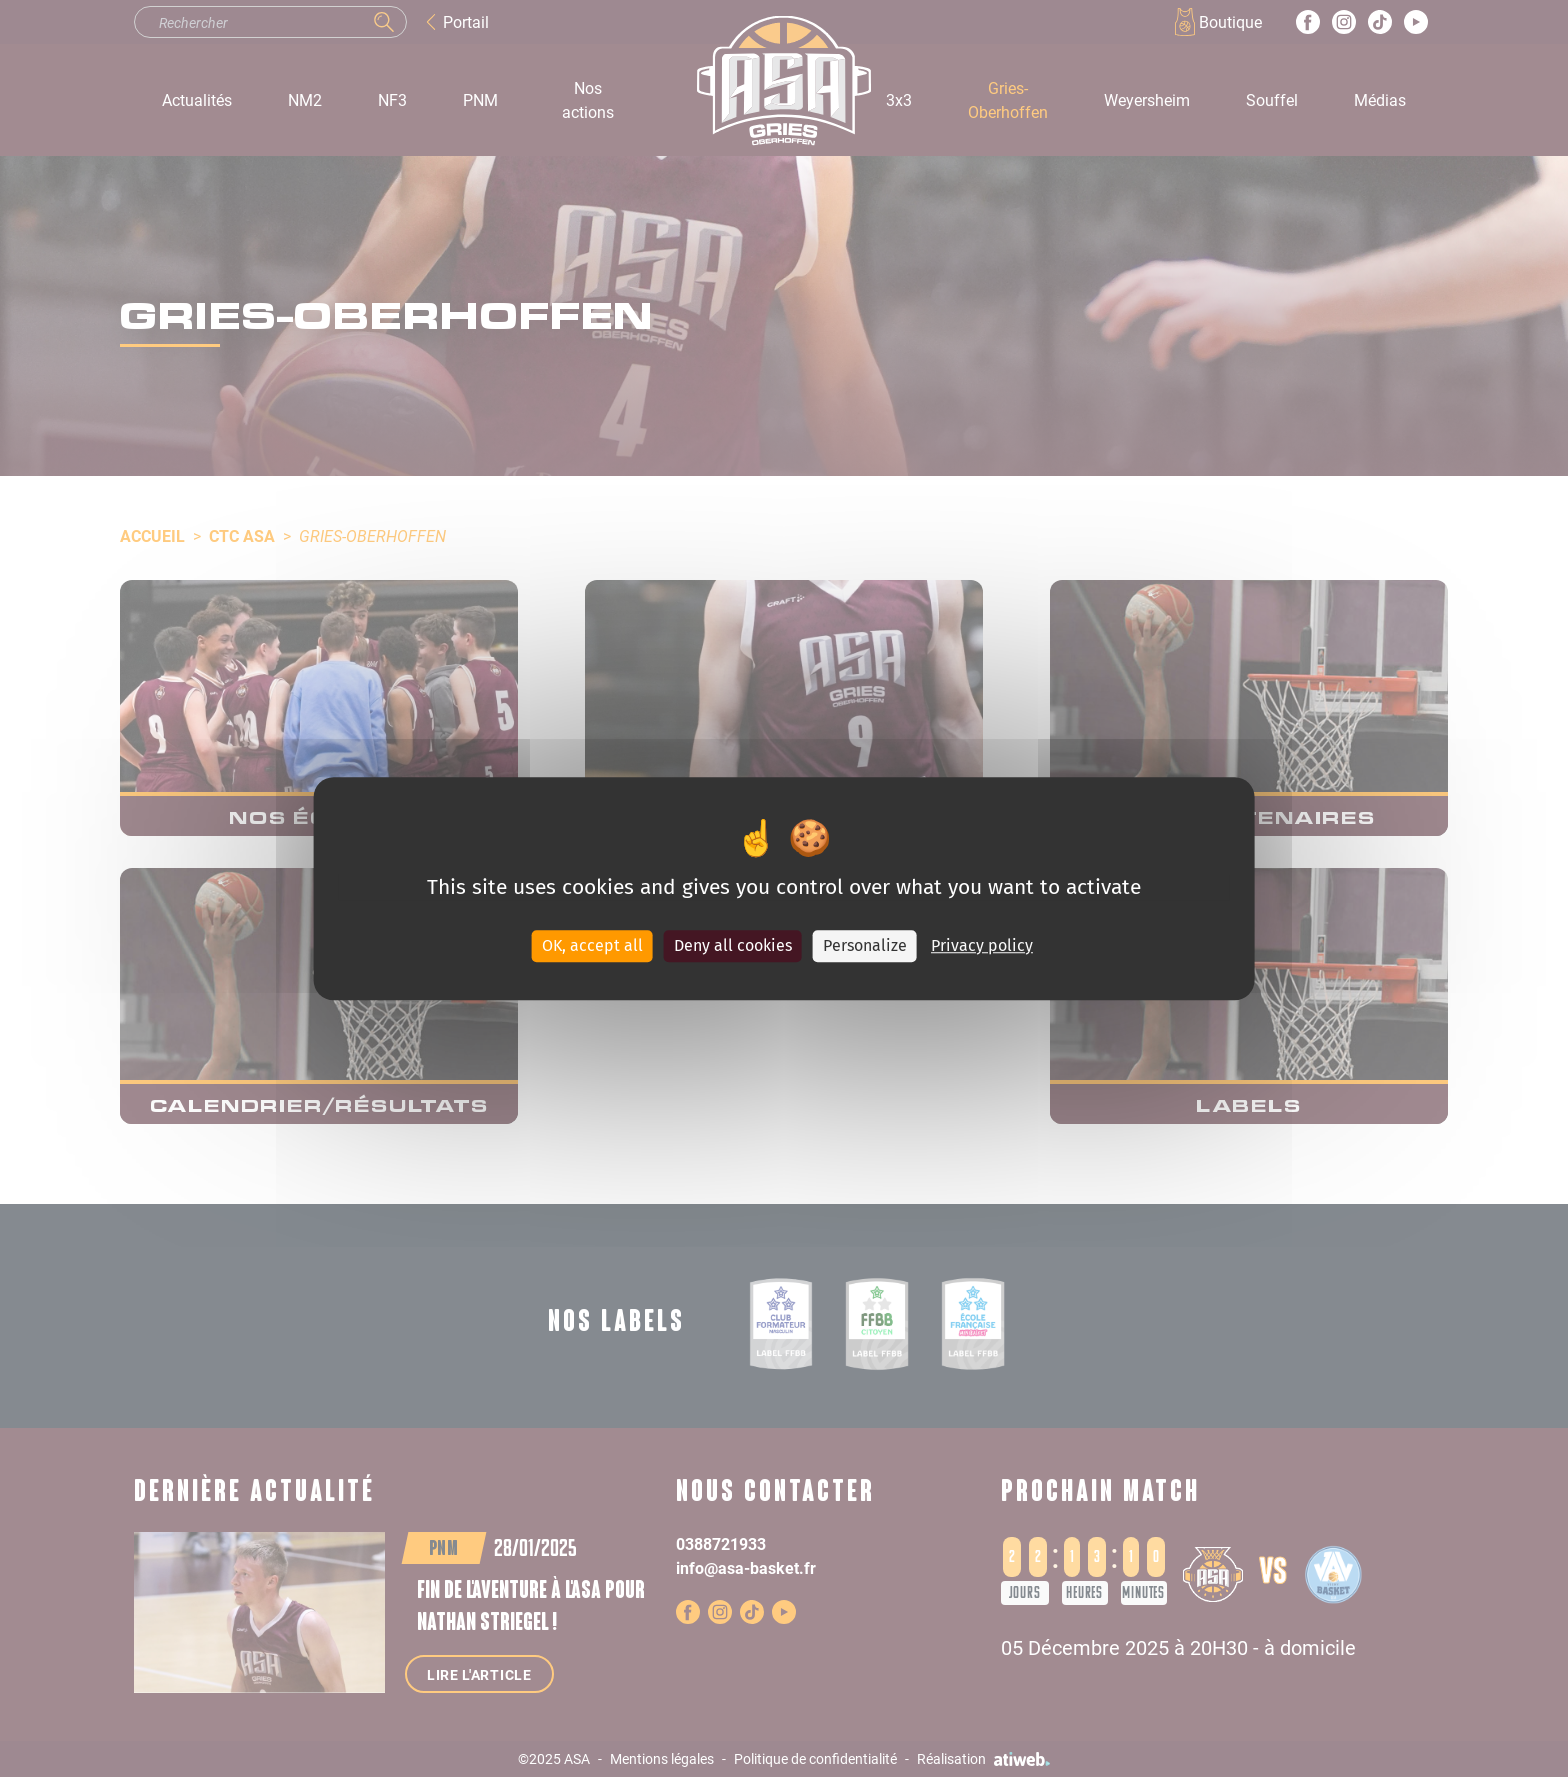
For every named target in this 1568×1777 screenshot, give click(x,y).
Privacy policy (982, 945)
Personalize (865, 945)
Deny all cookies (733, 945)
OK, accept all (592, 945)
